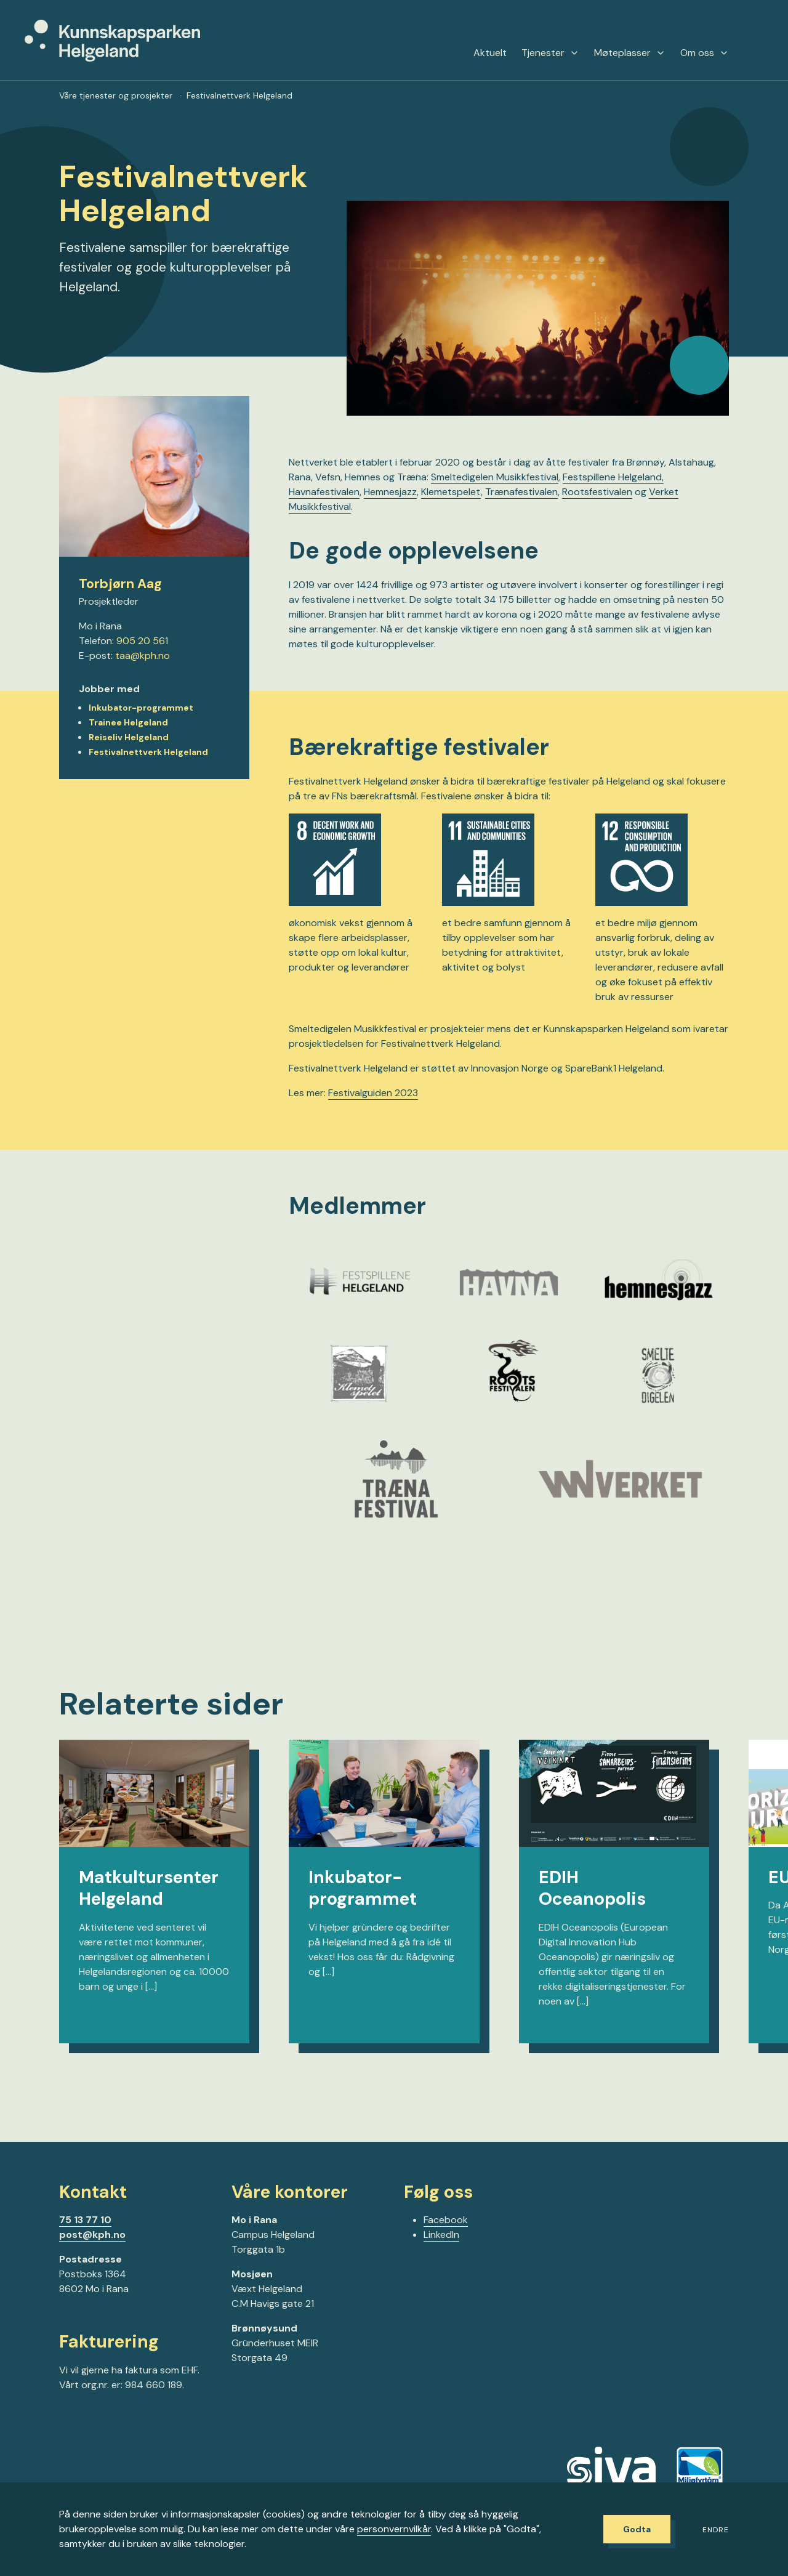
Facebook (446, 2219)
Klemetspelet (451, 491)
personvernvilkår (394, 2528)
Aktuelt (490, 53)
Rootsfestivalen (597, 491)
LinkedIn (441, 2234)
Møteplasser (629, 53)
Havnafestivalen (324, 491)
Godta (637, 2529)
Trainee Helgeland (128, 722)
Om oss (704, 53)
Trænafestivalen (521, 491)
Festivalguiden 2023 (373, 1092)
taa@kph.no (142, 655)
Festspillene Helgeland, (613, 476)
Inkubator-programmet (141, 707)
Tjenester (550, 53)
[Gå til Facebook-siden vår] (64, 2424)
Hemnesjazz (390, 491)
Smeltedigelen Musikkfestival (494, 476)
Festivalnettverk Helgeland (148, 751)
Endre (715, 2530)
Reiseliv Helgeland (129, 737)
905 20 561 (142, 640)
